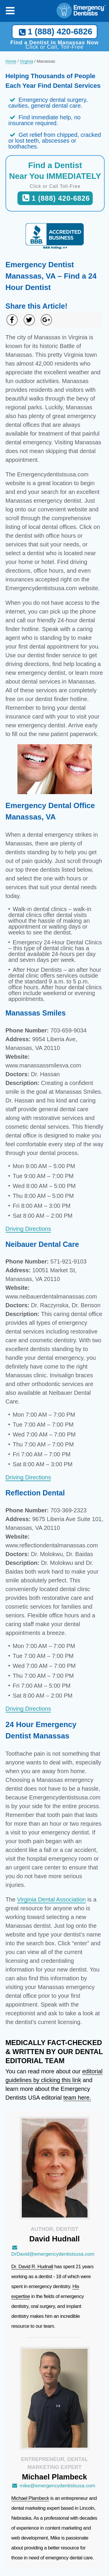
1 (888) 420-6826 (54, 32)
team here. (77, 2097)
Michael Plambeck (30, 2498)
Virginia (26, 61)
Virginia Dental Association (51, 1899)
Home (11, 61)
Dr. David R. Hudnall (32, 2266)
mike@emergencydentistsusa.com (53, 2485)
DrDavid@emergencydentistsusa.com (52, 2251)
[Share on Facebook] (12, 320)
